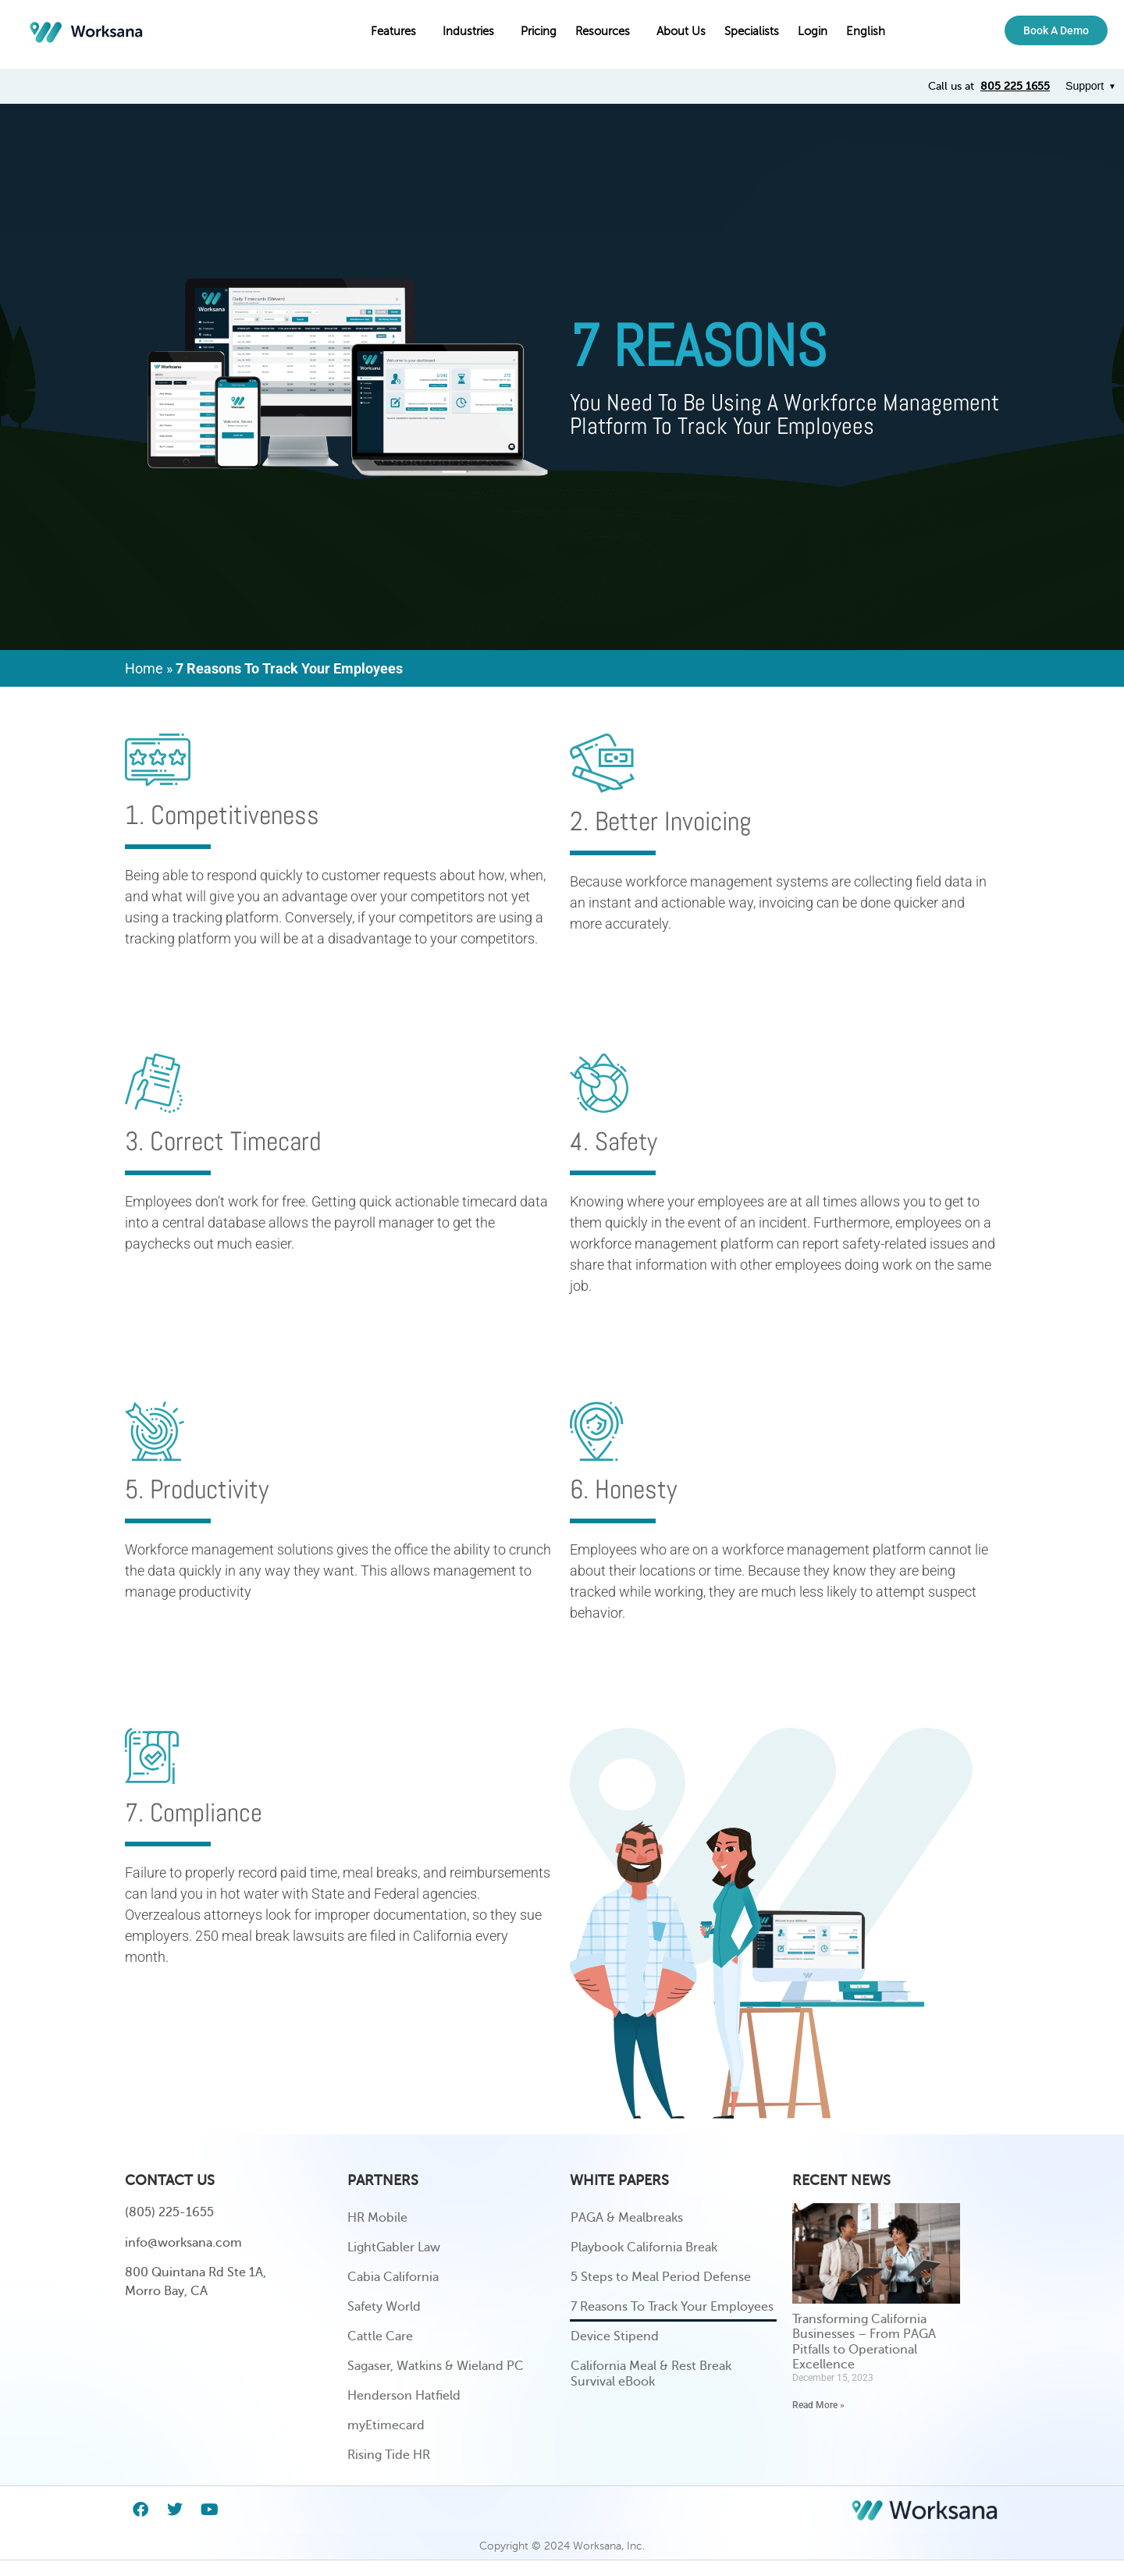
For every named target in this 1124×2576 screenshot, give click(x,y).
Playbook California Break (644, 2247)
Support (1084, 86)
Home (144, 668)
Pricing (539, 31)
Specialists (751, 31)
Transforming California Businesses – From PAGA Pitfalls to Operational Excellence (864, 2342)
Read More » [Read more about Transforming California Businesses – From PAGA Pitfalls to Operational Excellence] (818, 2405)
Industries (472, 31)
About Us (681, 31)
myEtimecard (386, 2425)
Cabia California (393, 2277)
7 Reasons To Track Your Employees (672, 2307)
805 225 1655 (1015, 86)
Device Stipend (615, 2336)
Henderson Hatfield (404, 2396)
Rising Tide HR (388, 2455)
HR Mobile (377, 2218)
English (869, 31)
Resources (606, 31)
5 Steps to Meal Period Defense (661, 2277)
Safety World (384, 2307)
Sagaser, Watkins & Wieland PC (435, 2366)
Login (812, 31)
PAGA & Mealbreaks (627, 2218)
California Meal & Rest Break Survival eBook (651, 2374)
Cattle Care (380, 2336)
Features (397, 31)
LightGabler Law (393, 2247)
